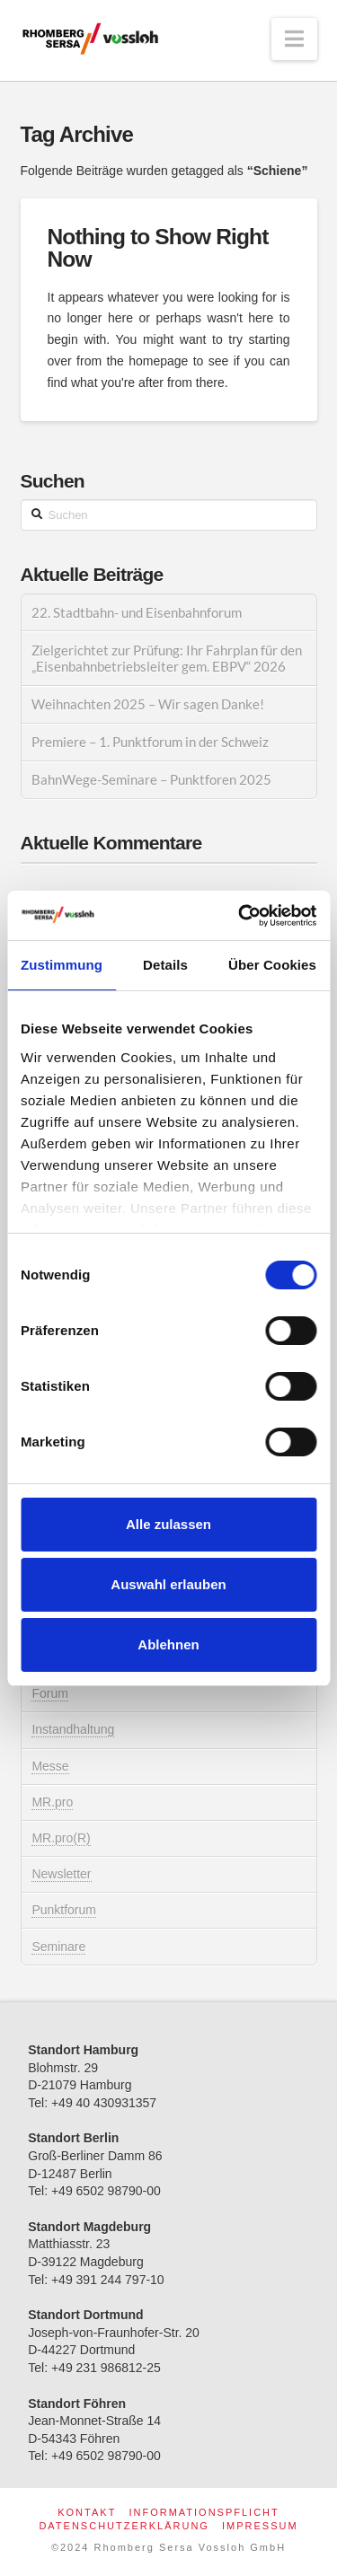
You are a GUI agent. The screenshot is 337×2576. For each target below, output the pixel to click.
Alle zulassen (168, 1524)
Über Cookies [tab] (272, 964)
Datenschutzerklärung (124, 2525)
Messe (49, 1766)
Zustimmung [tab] (61, 964)
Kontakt (87, 2512)
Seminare (58, 1946)
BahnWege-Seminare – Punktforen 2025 (151, 779)
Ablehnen (168, 1644)
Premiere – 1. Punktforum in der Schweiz (150, 742)
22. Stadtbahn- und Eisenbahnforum (136, 612)
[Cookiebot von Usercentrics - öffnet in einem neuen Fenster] (240, 916)
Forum (49, 1693)
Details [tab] (165, 964)
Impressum (260, 2525)
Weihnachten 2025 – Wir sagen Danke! (147, 704)
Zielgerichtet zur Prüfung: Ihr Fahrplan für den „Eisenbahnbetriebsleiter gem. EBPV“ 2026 (166, 658)
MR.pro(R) (60, 1838)
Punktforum (63, 1910)
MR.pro (52, 1802)
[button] (294, 39)
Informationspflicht (204, 2512)
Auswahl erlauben (168, 1584)
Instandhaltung (72, 1729)
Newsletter (61, 1874)
